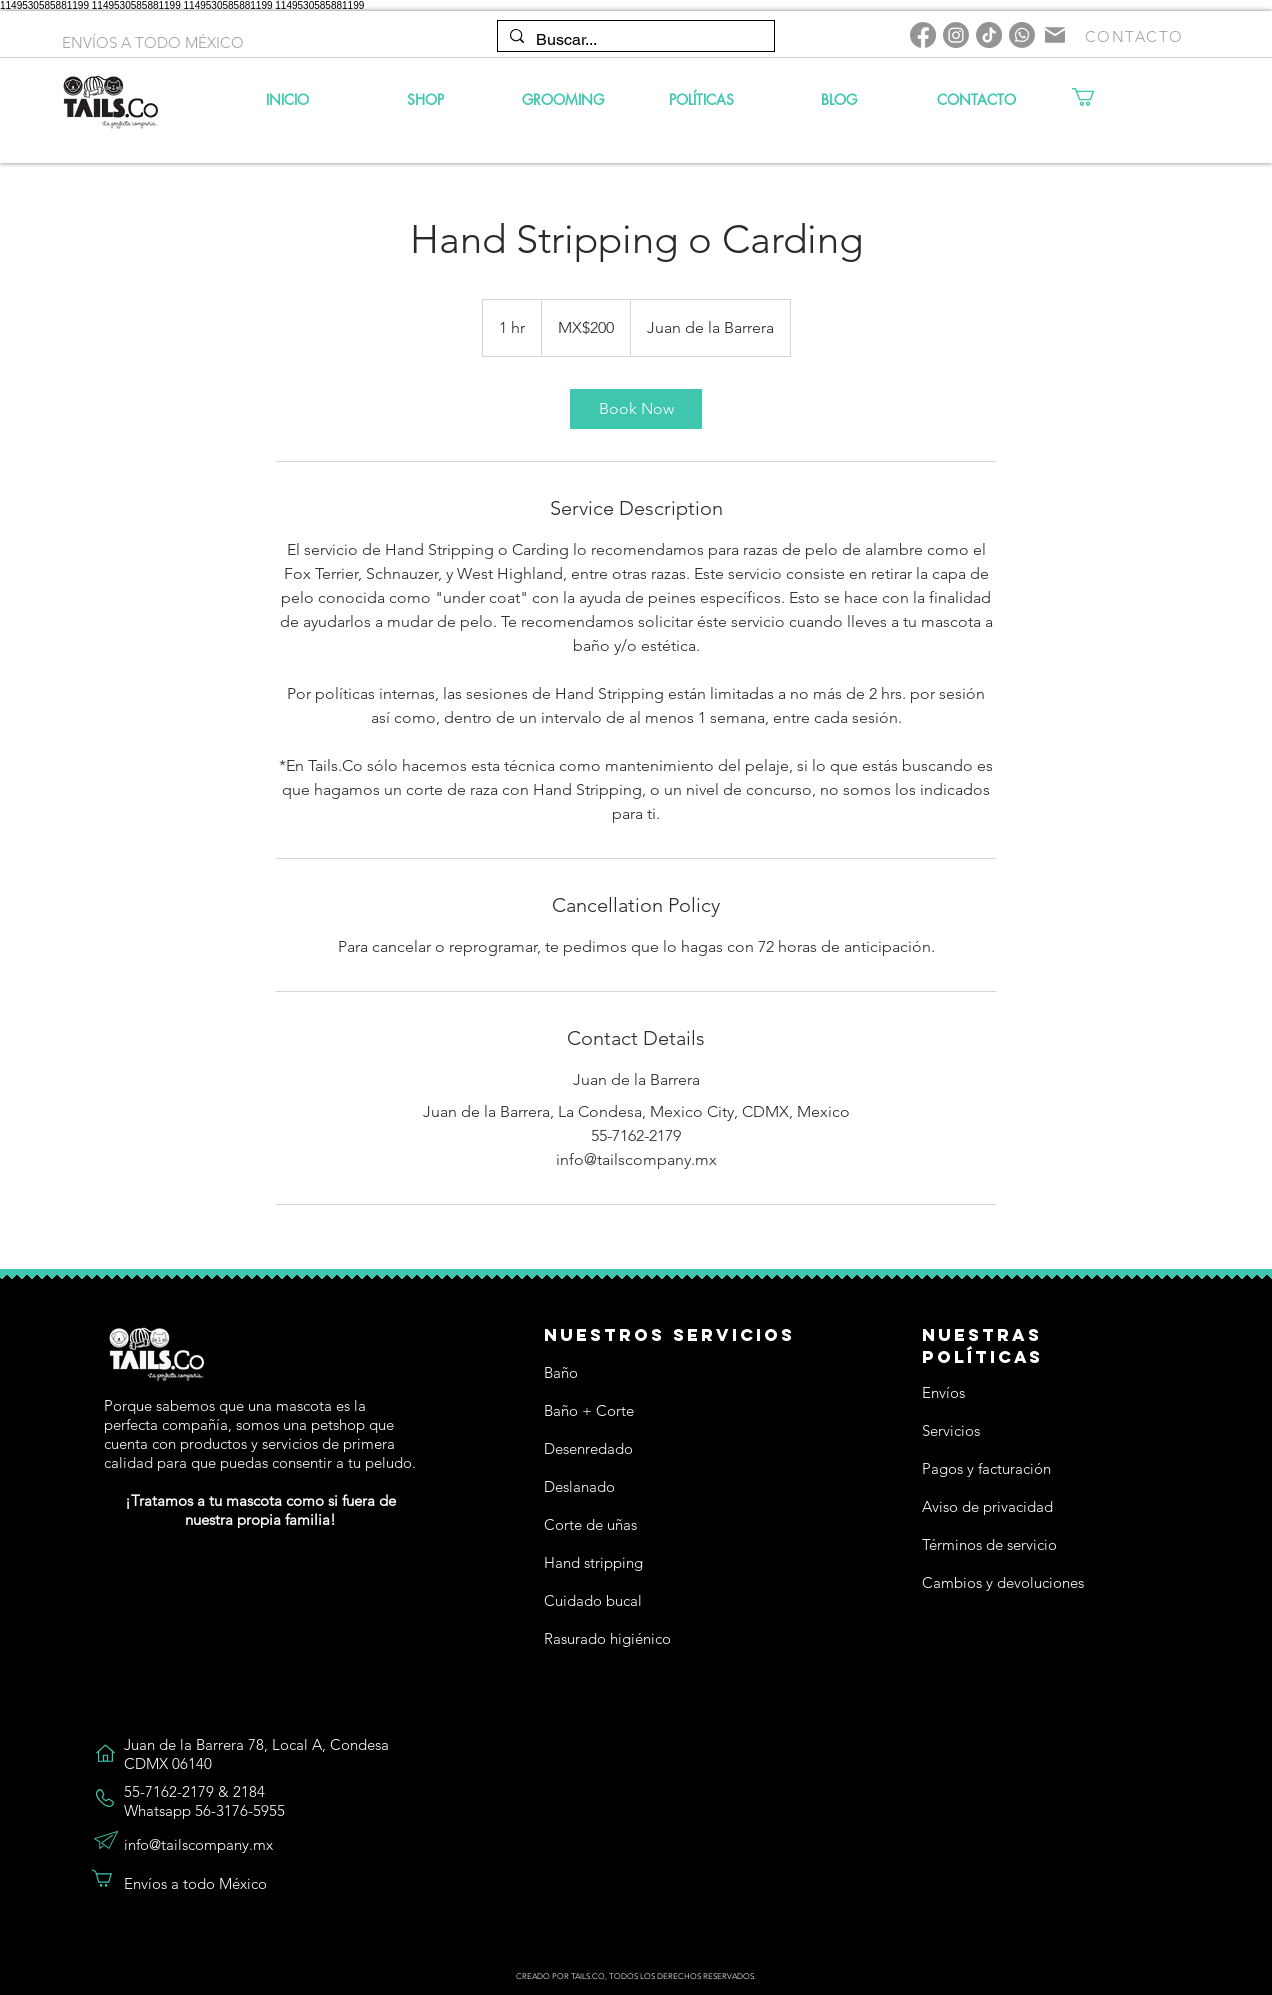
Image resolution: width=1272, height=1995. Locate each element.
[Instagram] (956, 35)
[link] (636, 409)
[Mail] (1055, 35)
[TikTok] (989, 35)
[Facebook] (923, 35)
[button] (1094, 97)
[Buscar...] (634, 40)
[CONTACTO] (1136, 36)
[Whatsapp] (1022, 35)
